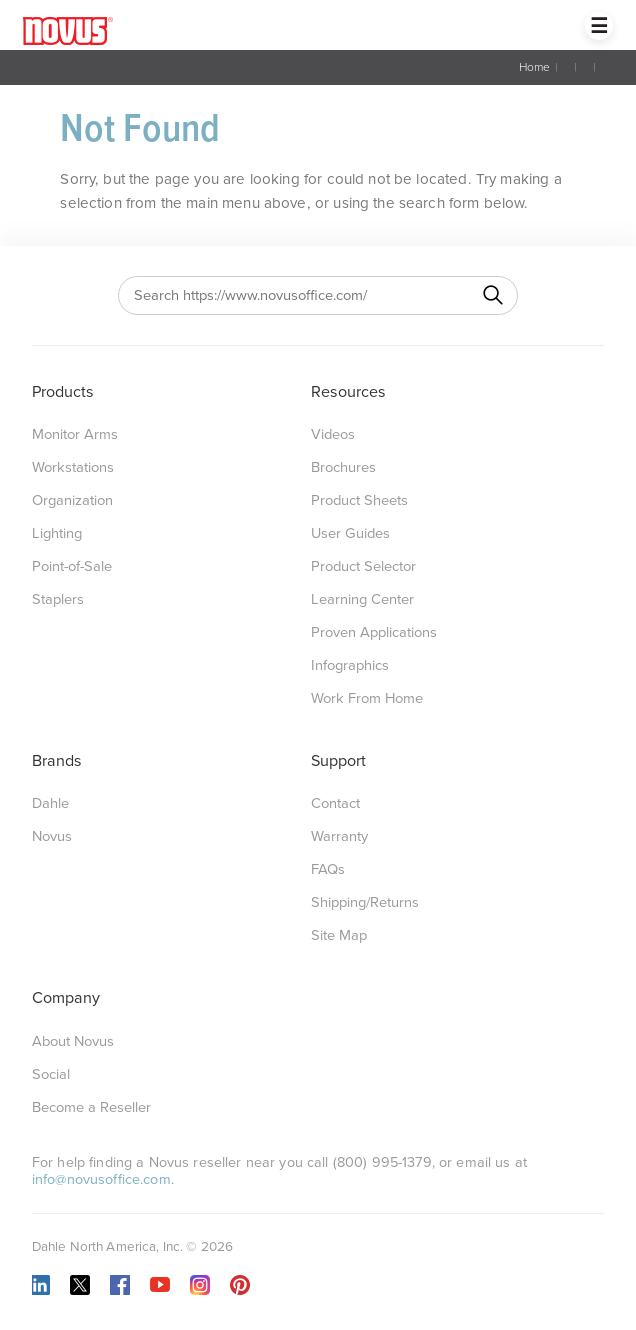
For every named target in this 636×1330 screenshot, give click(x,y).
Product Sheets (359, 500)
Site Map (339, 935)
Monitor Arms (75, 434)
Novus (52, 836)
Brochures (343, 467)
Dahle (50, 803)
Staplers (58, 599)
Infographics (350, 665)
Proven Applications (374, 632)
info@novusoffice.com (101, 1179)
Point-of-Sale (72, 566)
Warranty (339, 836)
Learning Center (362, 599)
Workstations (73, 467)
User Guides (350, 533)
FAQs (328, 869)
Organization (72, 500)
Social (51, 1074)
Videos (333, 434)
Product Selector (363, 566)
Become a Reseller (91, 1107)
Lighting (57, 533)
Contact (335, 803)
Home (534, 67)
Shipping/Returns (365, 902)
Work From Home (367, 698)
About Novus (73, 1041)
